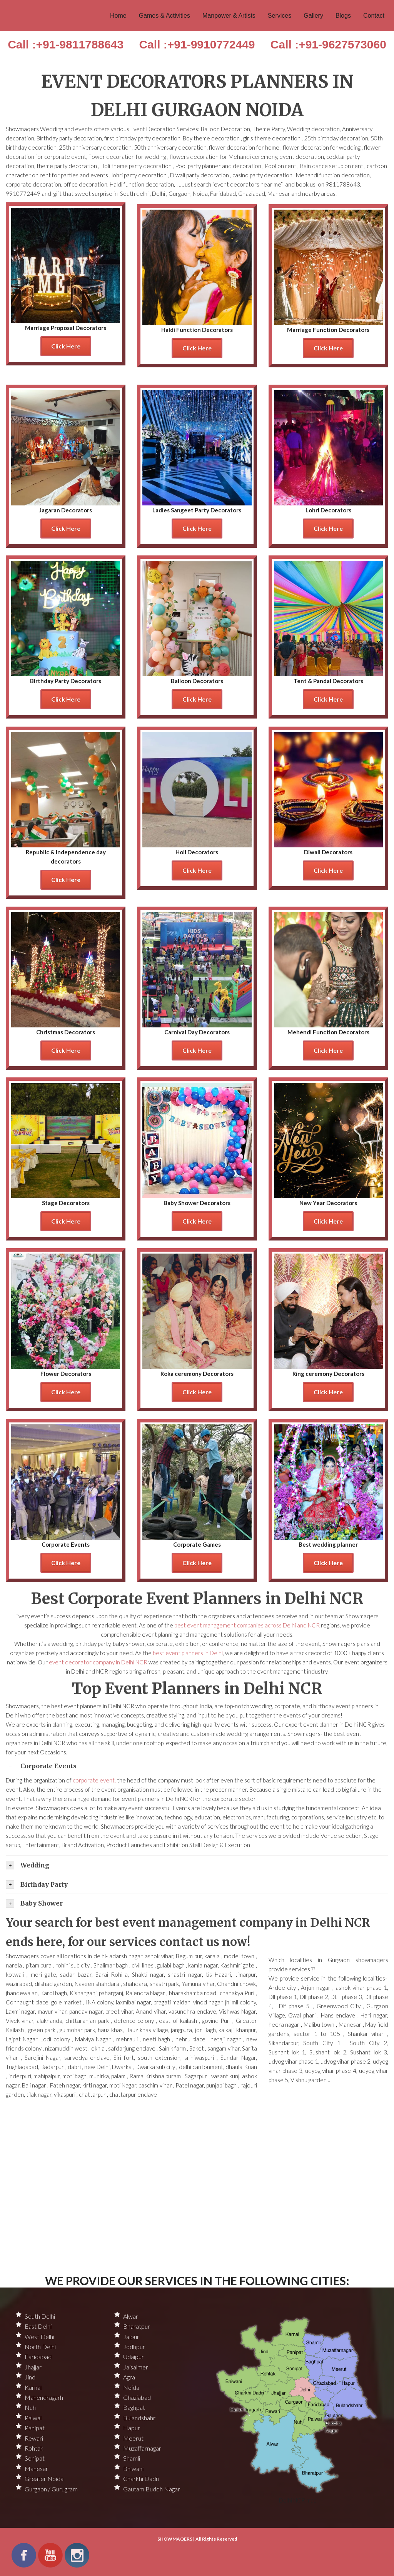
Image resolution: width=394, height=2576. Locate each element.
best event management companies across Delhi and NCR (247, 1625)
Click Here (65, 346)
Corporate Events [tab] (41, 1766)
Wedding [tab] (27, 1865)
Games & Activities (164, 15)
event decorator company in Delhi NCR (98, 1662)
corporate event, (95, 1780)
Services (279, 15)
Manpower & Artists (228, 15)
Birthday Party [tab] (37, 1884)
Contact (373, 15)
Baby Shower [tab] (34, 1903)
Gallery (313, 15)
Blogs (343, 15)
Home (118, 15)
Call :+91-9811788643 (66, 44)
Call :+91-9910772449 (197, 44)
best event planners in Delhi (188, 1652)
